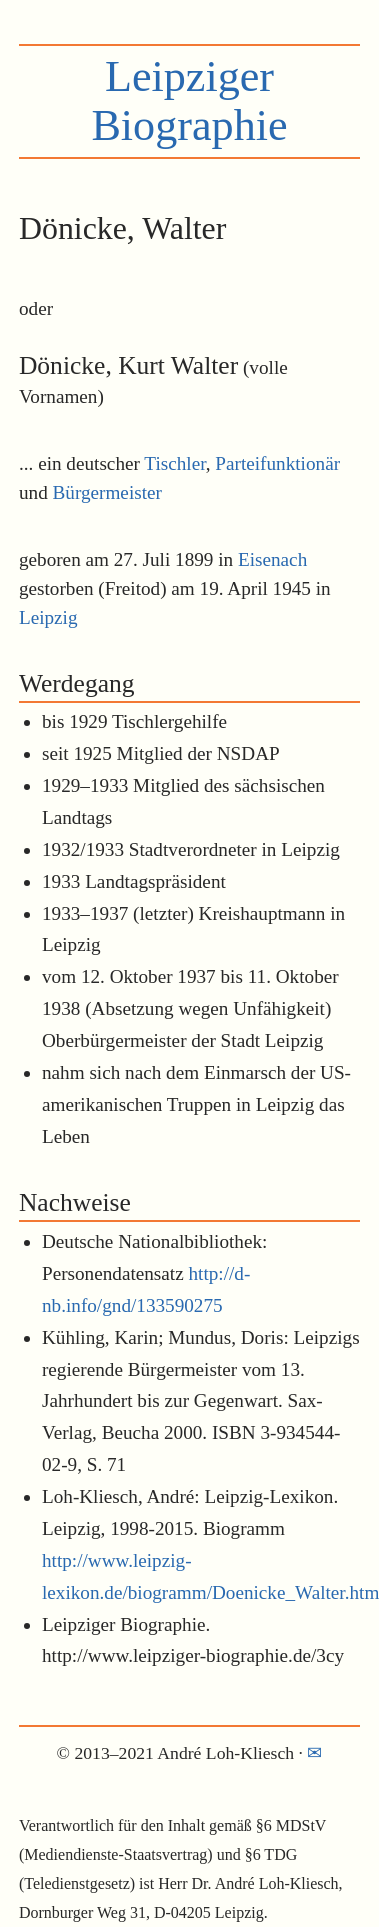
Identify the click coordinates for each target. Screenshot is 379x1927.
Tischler (174, 463)
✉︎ (314, 1753)
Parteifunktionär (277, 463)
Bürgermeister (107, 492)
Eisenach (272, 559)
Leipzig (48, 617)
